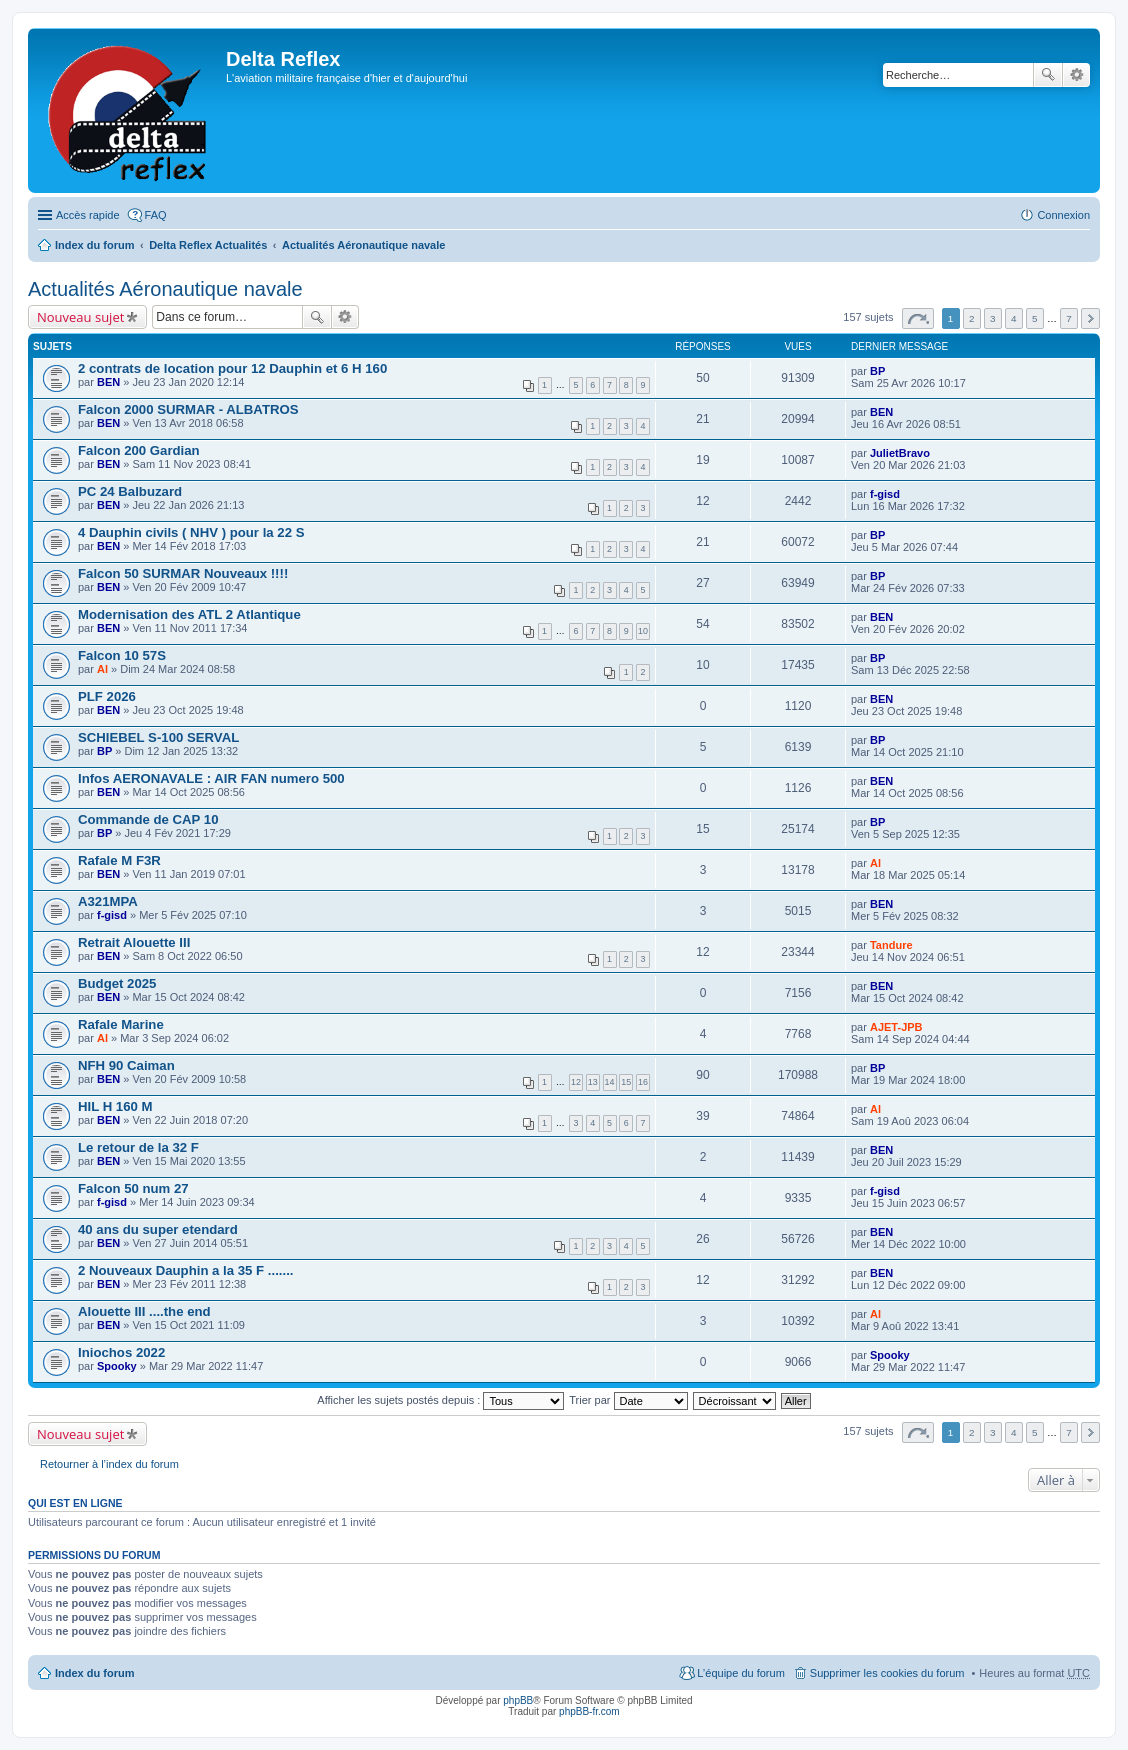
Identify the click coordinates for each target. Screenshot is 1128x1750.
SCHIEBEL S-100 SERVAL (158, 737)
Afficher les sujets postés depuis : (440, 1400)
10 (643, 631)
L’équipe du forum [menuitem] (740, 1673)
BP (877, 371)
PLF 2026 (107, 696)
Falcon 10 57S (122, 655)
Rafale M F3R (119, 860)
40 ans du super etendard (158, 1229)
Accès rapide (88, 215)
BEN (108, 382)
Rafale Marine (121, 1024)
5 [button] (1035, 318)
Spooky (117, 1366)
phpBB (518, 1700)
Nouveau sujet (80, 317)
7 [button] (1069, 318)
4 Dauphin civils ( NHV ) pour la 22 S (191, 532)
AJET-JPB (896, 1027)
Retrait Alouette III (134, 942)
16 (643, 1082)
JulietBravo (900, 453)
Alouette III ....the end (144, 1311)
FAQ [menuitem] (156, 215)
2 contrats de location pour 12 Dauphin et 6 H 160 (232, 368)
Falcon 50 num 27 (133, 1188)
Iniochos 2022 (121, 1352)
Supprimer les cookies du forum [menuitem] (887, 1673)
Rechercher (1048, 75)
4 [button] (1014, 318)
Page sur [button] (918, 318)
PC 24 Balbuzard (130, 491)
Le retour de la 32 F (138, 1147)
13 (593, 1082)
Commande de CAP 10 (148, 819)
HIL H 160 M (115, 1106)
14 (610, 1082)
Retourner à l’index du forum (109, 1464)
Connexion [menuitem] (1063, 215)
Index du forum (94, 245)
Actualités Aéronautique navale (363, 245)
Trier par (628, 1400)
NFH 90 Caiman (126, 1065)
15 (626, 1082)
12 (576, 1082)
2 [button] (972, 318)
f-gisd (885, 494)
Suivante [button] (1090, 318)
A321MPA (108, 901)
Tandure (891, 945)
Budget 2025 (117, 983)
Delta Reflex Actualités (208, 245)
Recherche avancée (1076, 75)
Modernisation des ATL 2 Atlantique (189, 614)
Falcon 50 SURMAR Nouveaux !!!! (183, 573)
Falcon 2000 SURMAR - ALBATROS (188, 409)
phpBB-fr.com (589, 1711)
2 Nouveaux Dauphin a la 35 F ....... (185, 1270)
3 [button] (993, 318)
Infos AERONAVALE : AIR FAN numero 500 (211, 778)
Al (102, 669)
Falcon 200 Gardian (139, 450)
